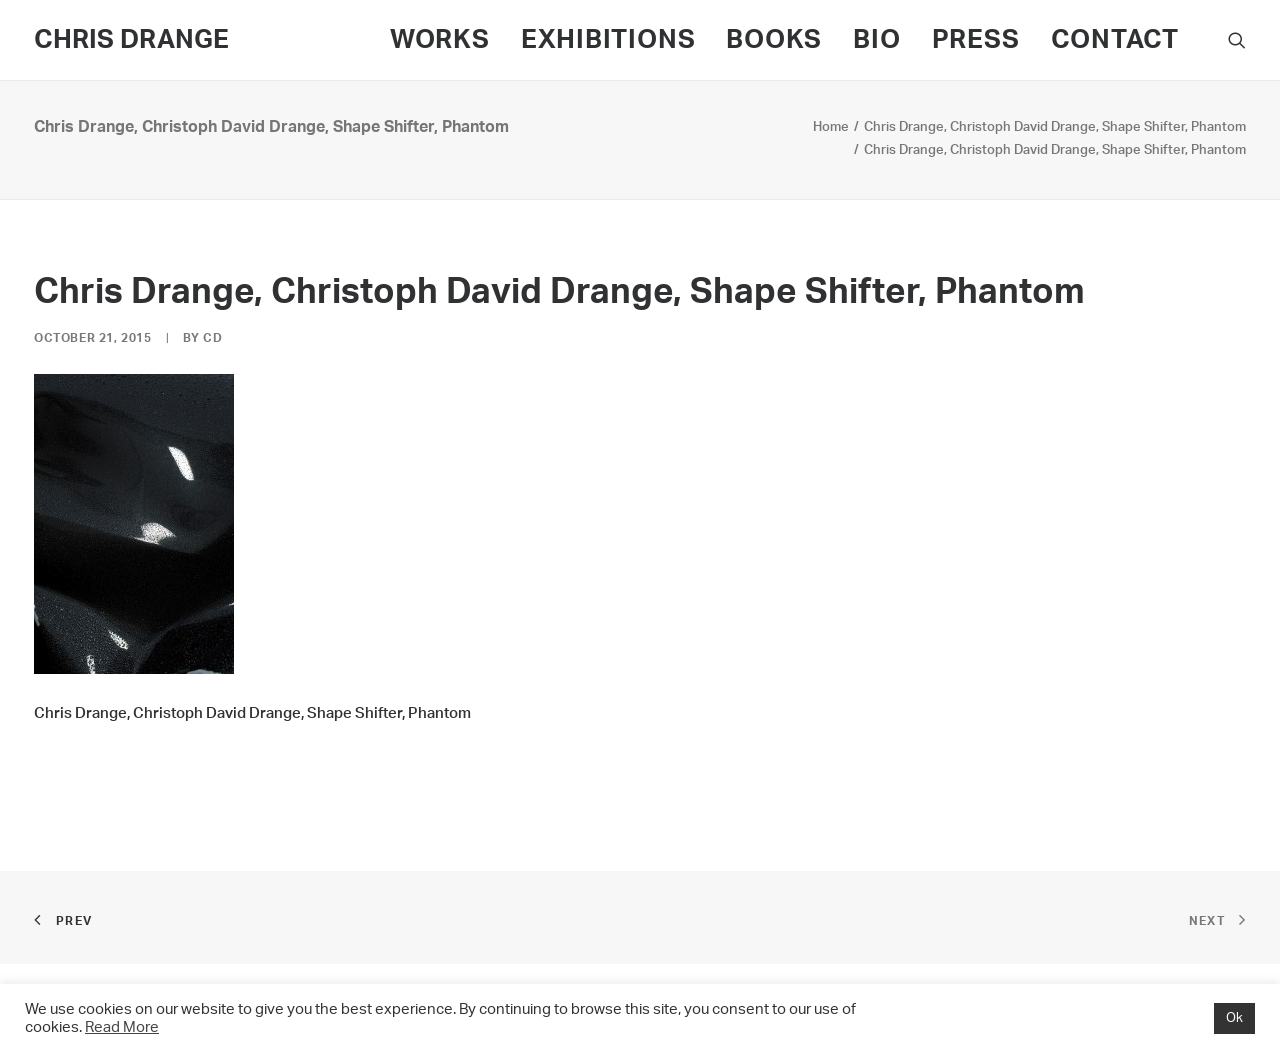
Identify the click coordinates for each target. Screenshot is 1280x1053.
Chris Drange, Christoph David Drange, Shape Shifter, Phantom (1055, 127)
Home (831, 127)
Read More (122, 1027)
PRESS (976, 40)
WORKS (440, 40)
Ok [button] (1234, 1018)
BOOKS (774, 40)
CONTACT (1115, 40)
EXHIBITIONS (608, 40)
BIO (876, 40)
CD (212, 338)
